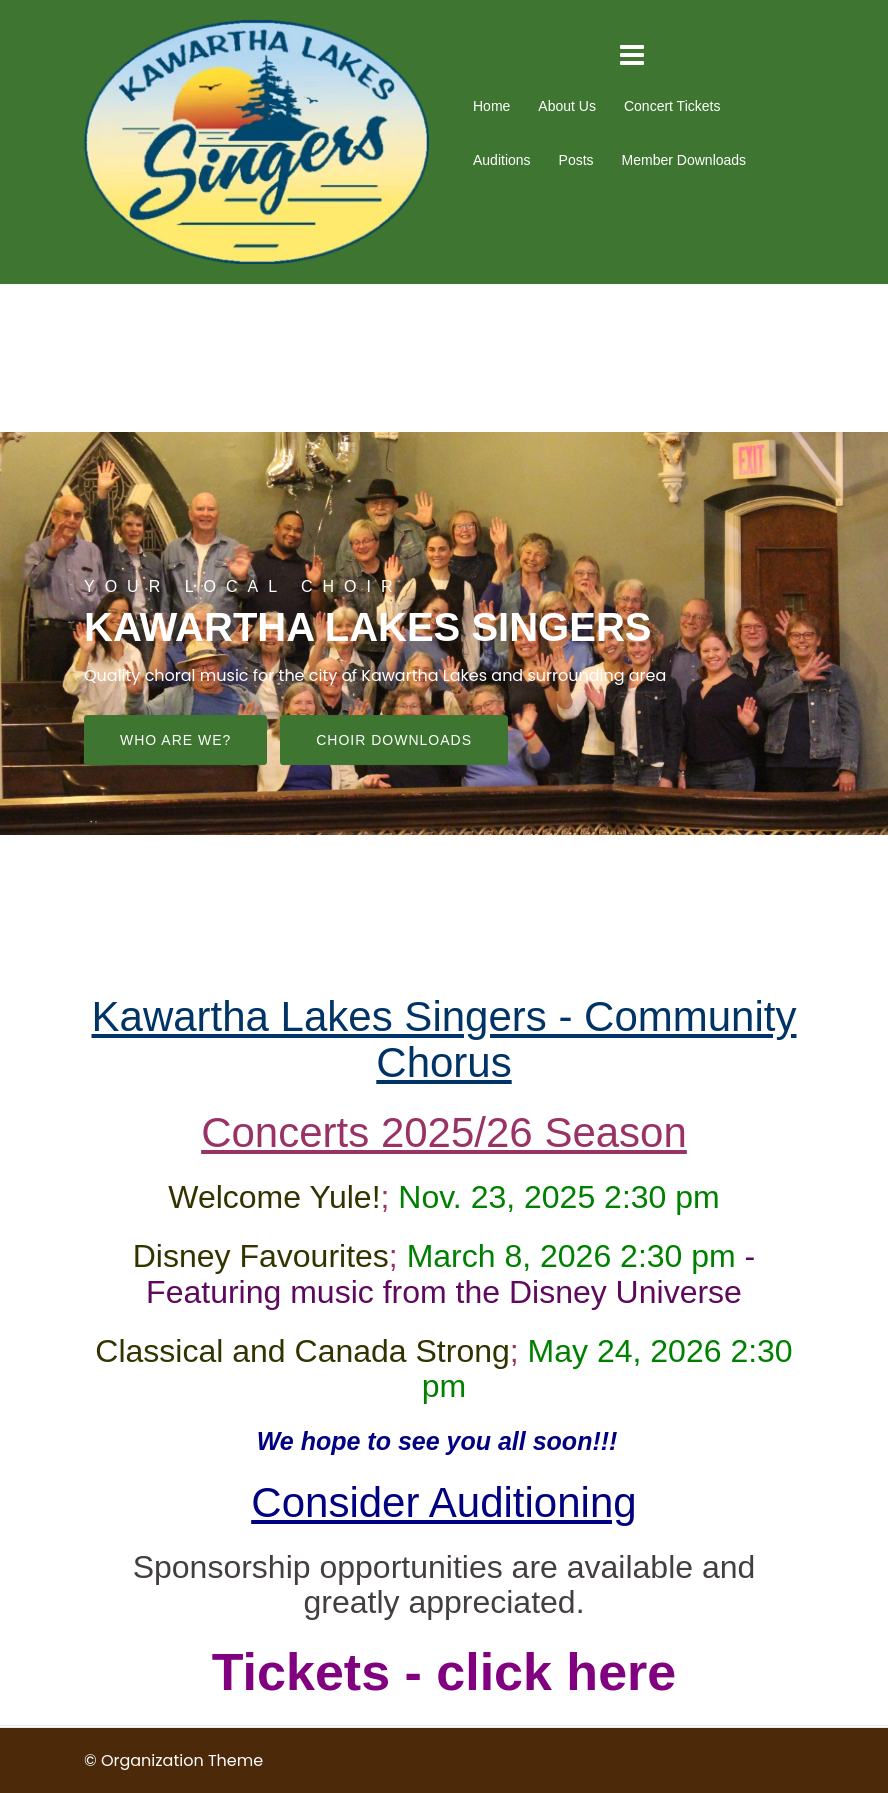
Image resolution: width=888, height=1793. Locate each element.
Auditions (502, 160)
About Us (567, 106)
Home (491, 106)
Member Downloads (684, 160)
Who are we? (175, 741)
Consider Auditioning (443, 1502)
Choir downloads (394, 741)
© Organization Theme (173, 1760)
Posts (576, 160)
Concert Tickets (672, 106)
